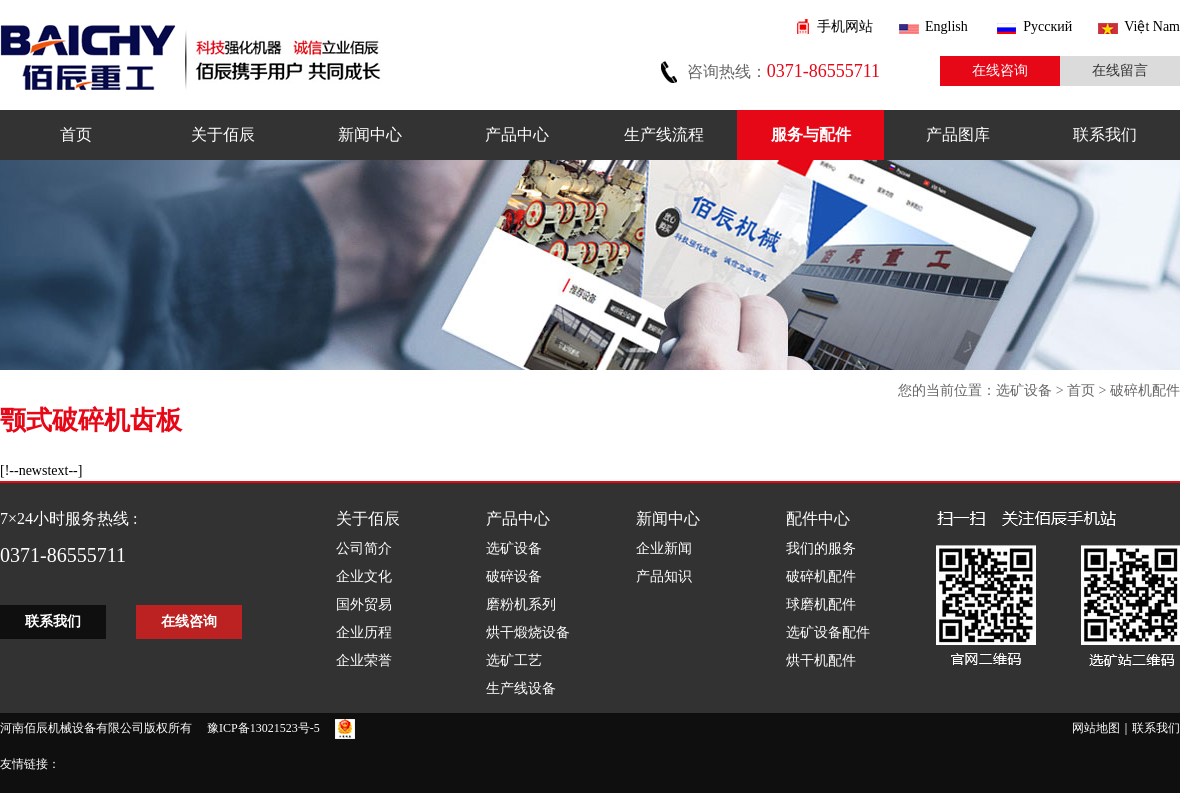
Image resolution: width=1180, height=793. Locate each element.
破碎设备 (514, 576)
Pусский (1047, 26)
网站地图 (1096, 728)
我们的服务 (821, 548)
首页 (76, 134)
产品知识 (664, 576)
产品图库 (958, 134)
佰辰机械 (191, 52)
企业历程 (364, 632)
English (946, 26)
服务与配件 (811, 134)
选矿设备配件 (828, 632)
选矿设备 (1024, 390)
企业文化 (364, 576)
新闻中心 (370, 134)
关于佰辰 (223, 134)
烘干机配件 (821, 660)
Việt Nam (1152, 26)
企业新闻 (664, 548)
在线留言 (1120, 70)
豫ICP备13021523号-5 (263, 728)
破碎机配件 (1145, 390)
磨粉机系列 (521, 604)
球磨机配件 (821, 604)
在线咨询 (1000, 70)
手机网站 (845, 26)
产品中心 (517, 134)
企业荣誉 (364, 660)
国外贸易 (364, 604)
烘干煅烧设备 (528, 632)
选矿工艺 (514, 660)
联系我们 (1105, 134)
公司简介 (364, 548)
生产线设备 (521, 688)
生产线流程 (664, 134)
